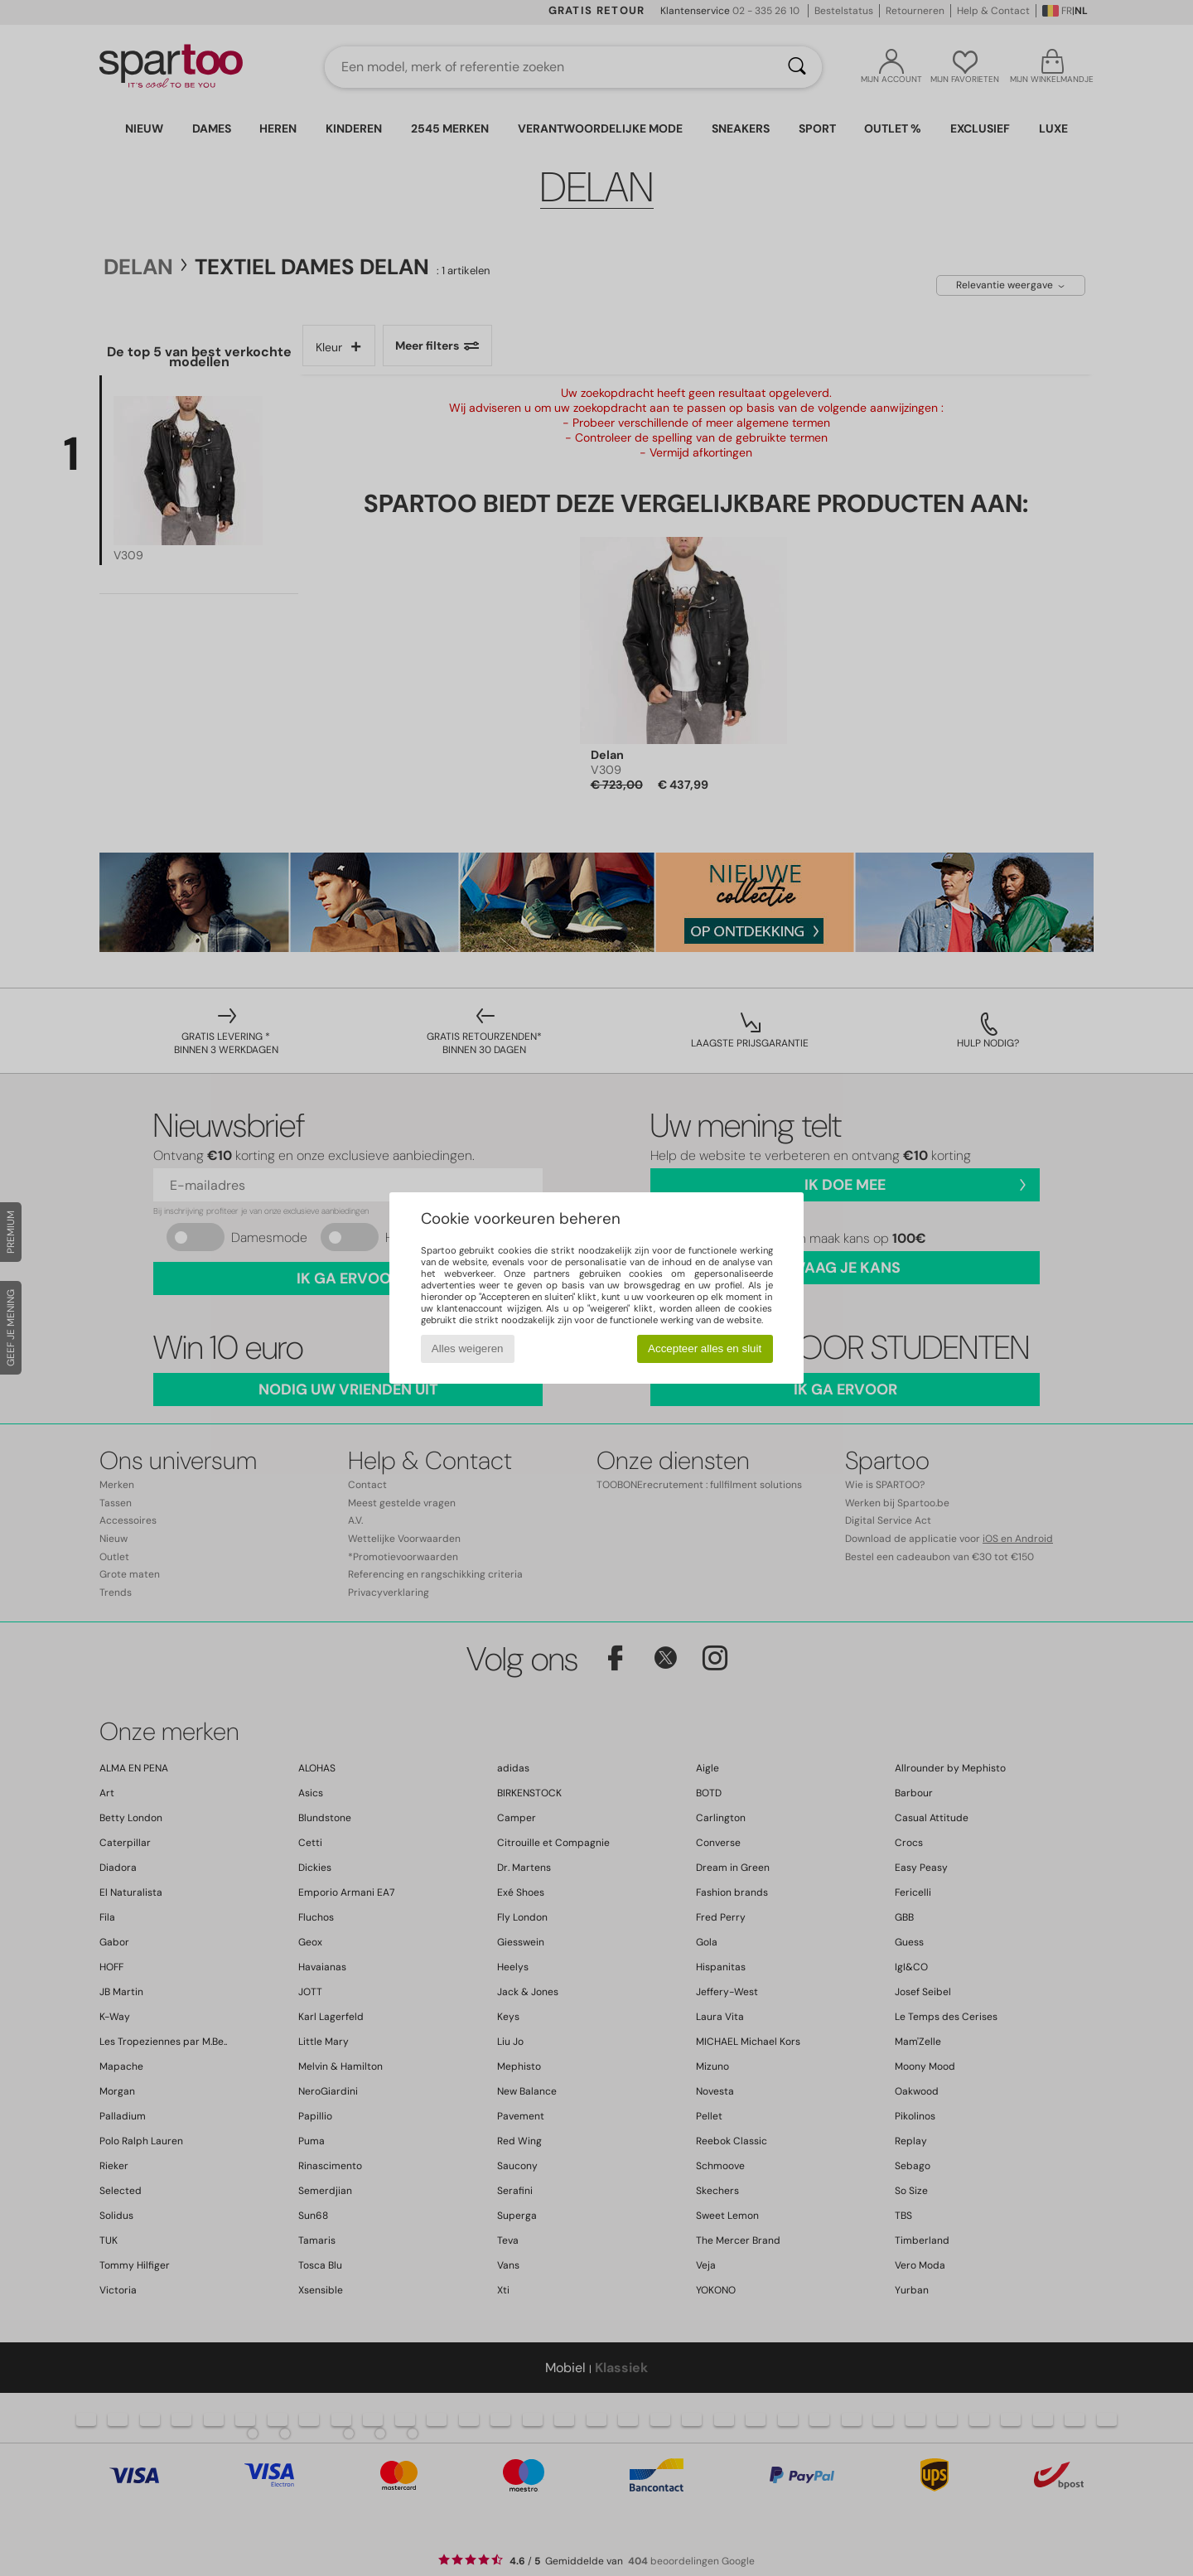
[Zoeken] (797, 67)
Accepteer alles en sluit (704, 1348)
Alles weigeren (468, 1348)
